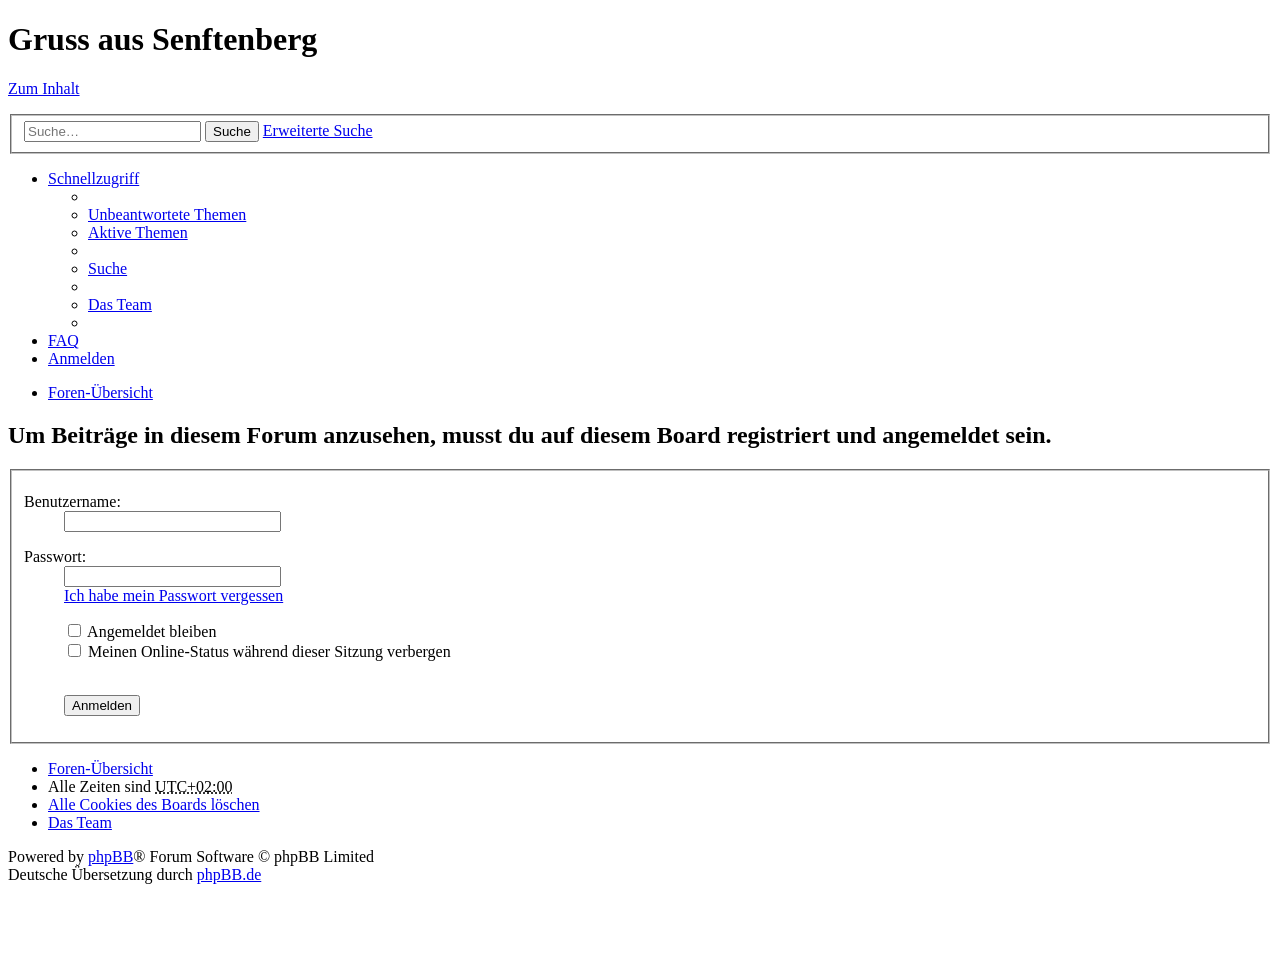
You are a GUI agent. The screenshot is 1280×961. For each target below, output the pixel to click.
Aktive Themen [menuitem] (138, 232)
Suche (232, 131)
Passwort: (55, 556)
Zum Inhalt (44, 88)
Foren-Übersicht (100, 392)
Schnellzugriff (93, 178)
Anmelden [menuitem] (81, 358)
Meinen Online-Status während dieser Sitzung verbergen (259, 651)
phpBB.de (229, 874)
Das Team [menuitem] (120, 304)
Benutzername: (72, 501)
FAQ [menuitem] (63, 340)
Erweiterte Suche (318, 130)
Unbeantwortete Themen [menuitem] (167, 214)
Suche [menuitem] (107, 268)
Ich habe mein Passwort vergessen (173, 595)
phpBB (110, 856)
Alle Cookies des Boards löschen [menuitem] (154, 804)
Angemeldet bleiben (142, 631)
